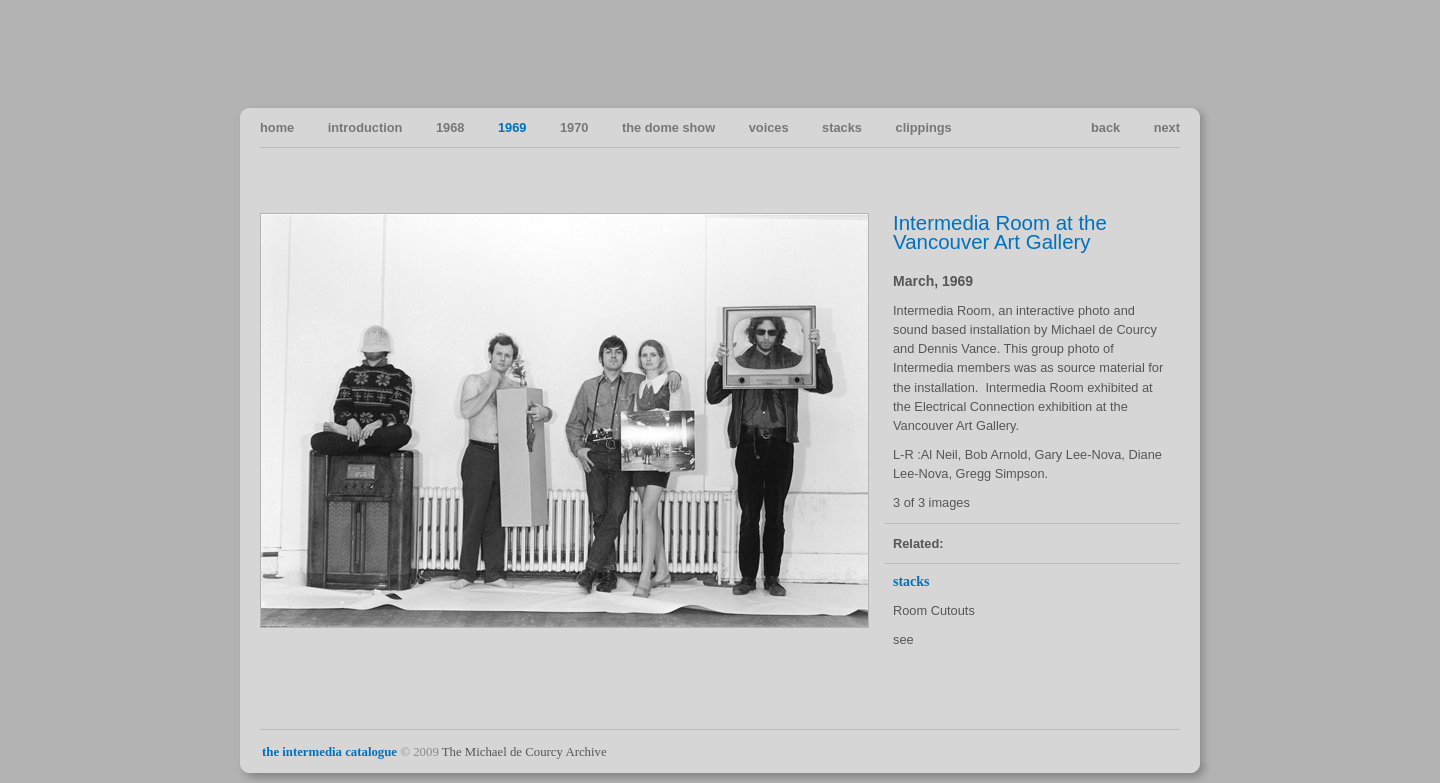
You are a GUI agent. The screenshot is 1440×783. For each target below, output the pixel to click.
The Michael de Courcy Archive (524, 752)
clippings (924, 127)
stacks (842, 127)
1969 (512, 127)
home (277, 127)
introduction (365, 127)
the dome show (668, 127)
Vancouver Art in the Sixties (1163, 53)
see (903, 639)
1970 (574, 127)
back (1105, 127)
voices (769, 127)
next (1167, 127)
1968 (450, 127)
